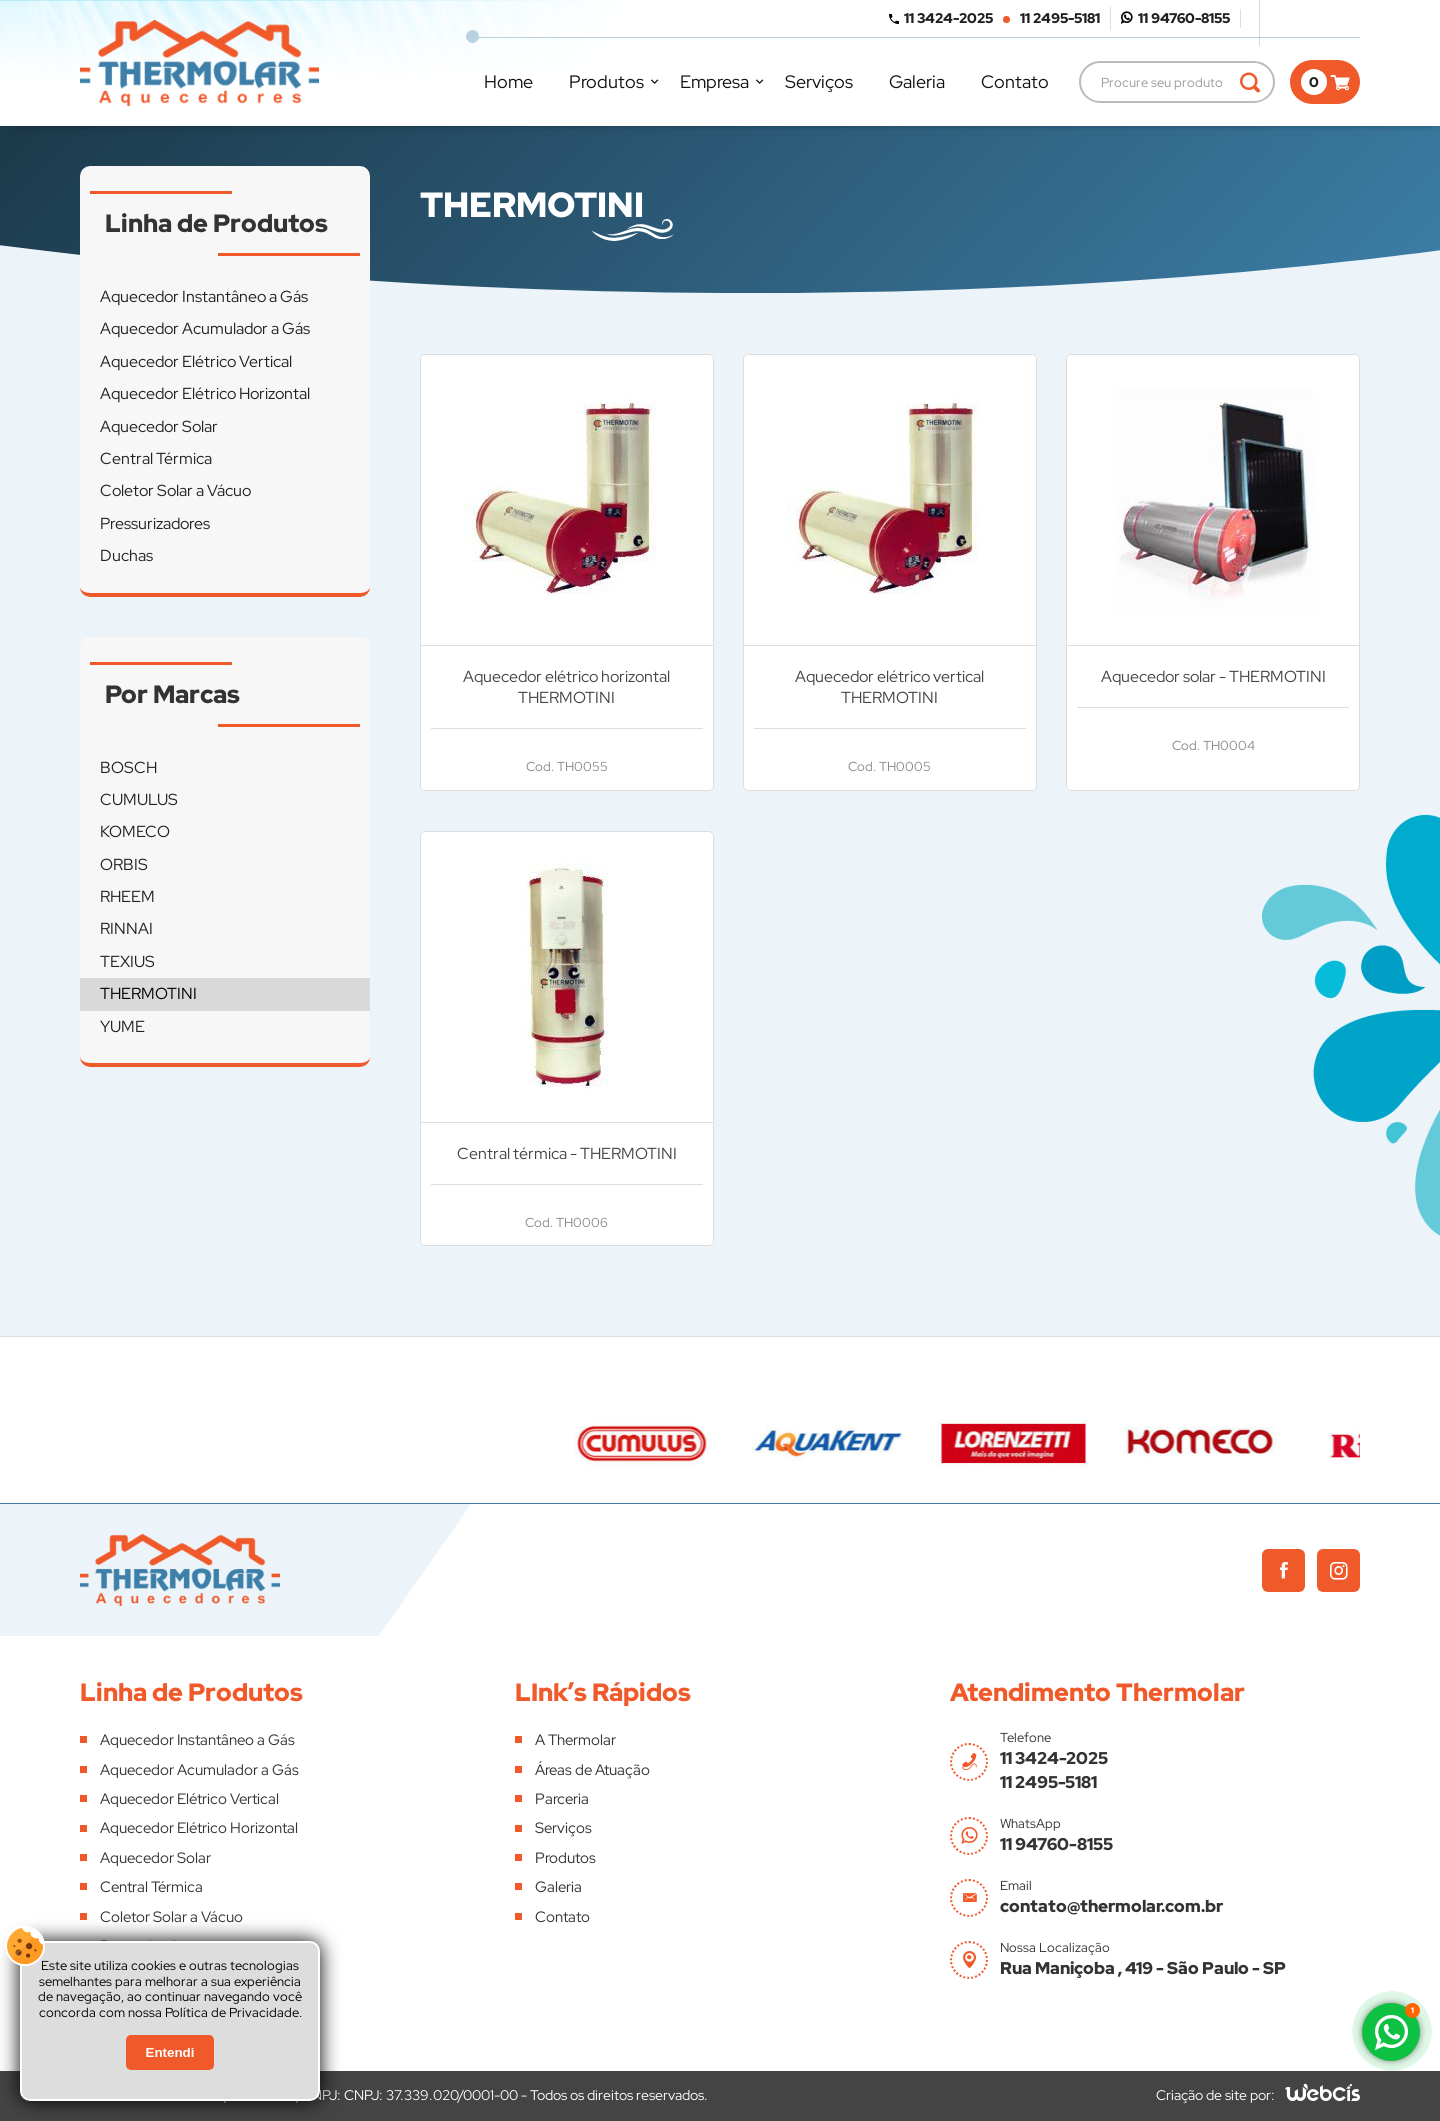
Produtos (606, 81)
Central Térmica (156, 458)
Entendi (170, 2052)
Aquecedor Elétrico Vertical (196, 361)
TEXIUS (127, 961)
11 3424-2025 (948, 18)
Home (508, 81)
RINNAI (126, 928)
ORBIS (124, 864)
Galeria (917, 81)
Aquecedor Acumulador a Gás (205, 328)
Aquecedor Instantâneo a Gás (204, 296)
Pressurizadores (155, 523)
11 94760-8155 (1184, 18)
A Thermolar (575, 1740)
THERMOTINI (148, 993)
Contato (1015, 81)
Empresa (714, 81)
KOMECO (135, 831)
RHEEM (127, 896)
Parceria (562, 1799)
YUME (122, 1026)
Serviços (819, 81)
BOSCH (128, 767)
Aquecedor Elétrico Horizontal (205, 393)
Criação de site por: (1215, 2095)
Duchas (126, 555)
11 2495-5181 (1060, 18)
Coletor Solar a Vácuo (175, 490)
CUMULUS (139, 799)
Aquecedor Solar (159, 426)
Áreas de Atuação (592, 1770)
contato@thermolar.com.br (1111, 1906)
